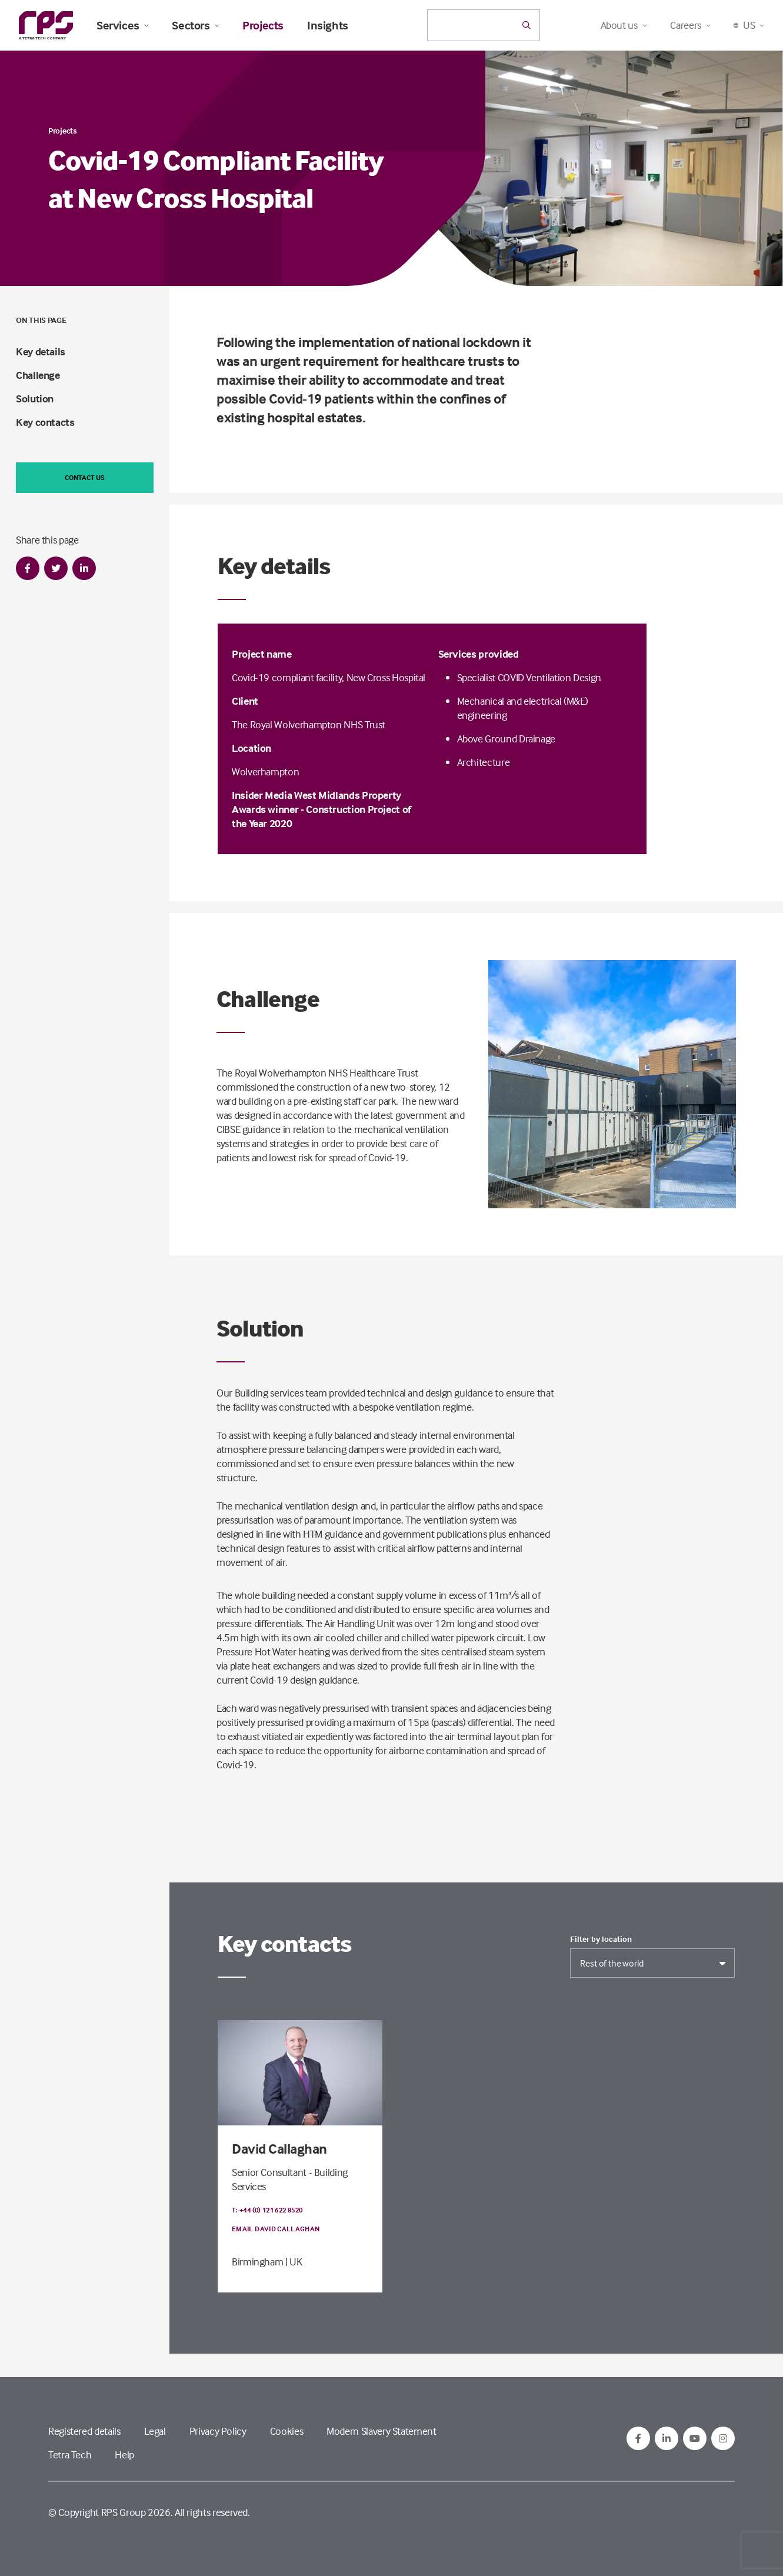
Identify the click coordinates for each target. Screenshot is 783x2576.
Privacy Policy (217, 2431)
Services (122, 25)
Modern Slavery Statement (381, 2431)
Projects (263, 25)
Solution (35, 398)
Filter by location (601, 1939)
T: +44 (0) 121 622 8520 (267, 2209)
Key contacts (45, 422)
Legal (155, 2431)
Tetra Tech (69, 2454)
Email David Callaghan (276, 2228)
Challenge (38, 375)
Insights (327, 25)
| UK (293, 2261)
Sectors (195, 25)
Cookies (286, 2431)
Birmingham (257, 2261)
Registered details (84, 2431)
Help (124, 2454)
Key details (40, 351)
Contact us (85, 477)
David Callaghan (279, 2148)
